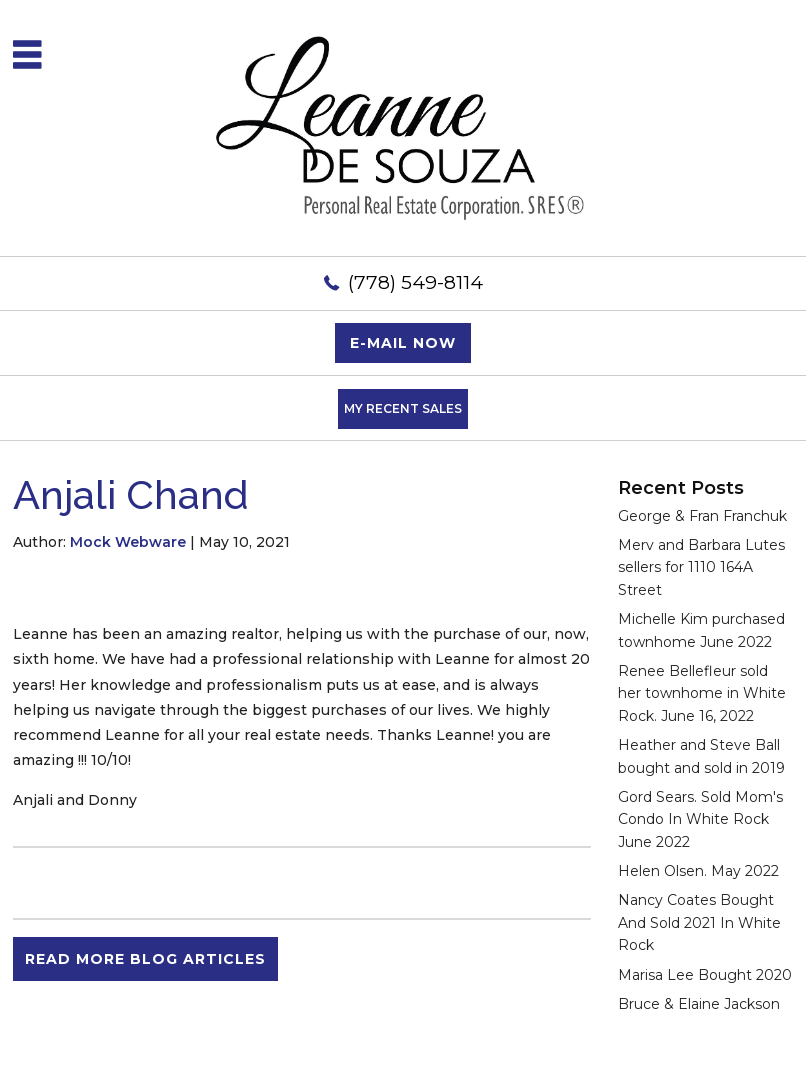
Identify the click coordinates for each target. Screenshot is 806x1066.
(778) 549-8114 (415, 282)
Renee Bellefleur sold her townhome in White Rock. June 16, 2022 (702, 693)
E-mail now (403, 343)
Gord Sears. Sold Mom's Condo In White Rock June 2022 (700, 819)
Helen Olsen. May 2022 (698, 871)
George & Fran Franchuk (702, 516)
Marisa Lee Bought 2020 (705, 975)
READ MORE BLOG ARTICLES (145, 959)
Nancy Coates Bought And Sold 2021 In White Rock (699, 922)
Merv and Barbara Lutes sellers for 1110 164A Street (701, 567)
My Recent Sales (403, 408)
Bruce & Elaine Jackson (699, 1004)
